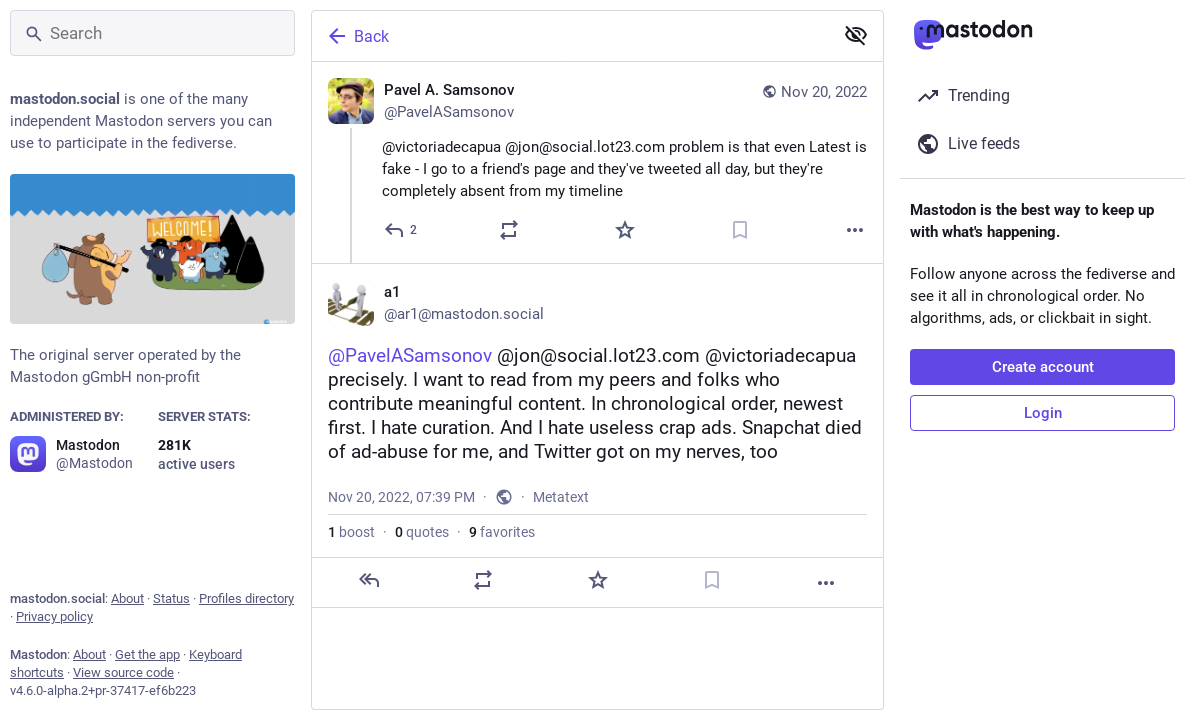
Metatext (561, 497)
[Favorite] (625, 230)
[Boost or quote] (509, 230)
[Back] (570, 36)
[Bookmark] (740, 230)
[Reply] (401, 230)
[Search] (152, 33)
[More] (855, 230)
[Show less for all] (856, 35)
